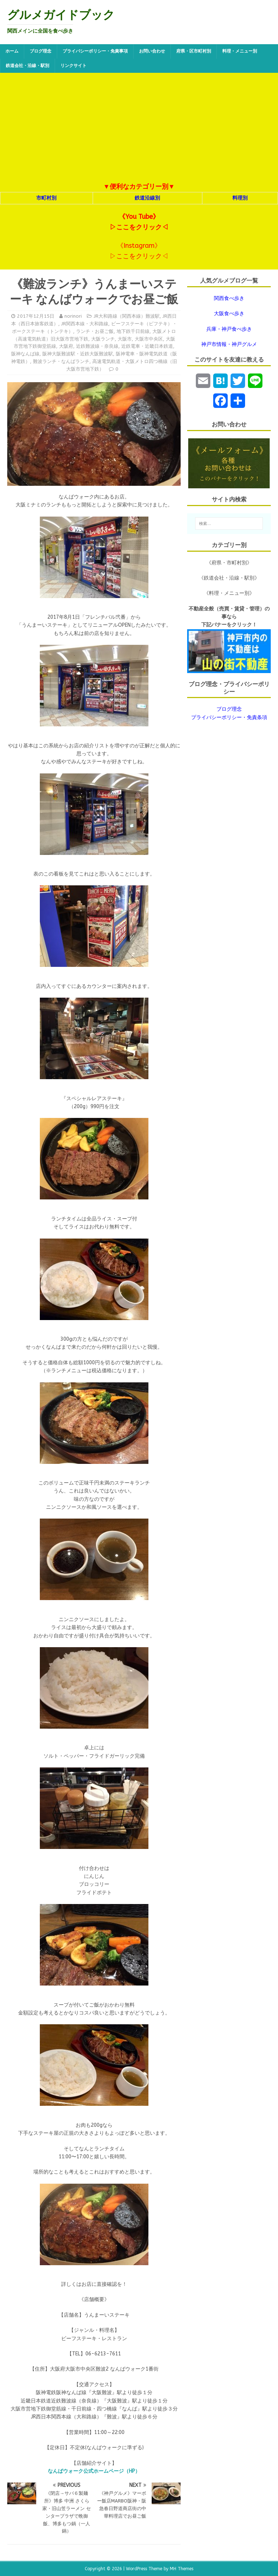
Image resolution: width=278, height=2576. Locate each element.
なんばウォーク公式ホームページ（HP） (94, 2471)
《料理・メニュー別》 (229, 593)
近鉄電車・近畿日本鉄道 (147, 346)
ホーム (11, 51)
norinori (73, 316)
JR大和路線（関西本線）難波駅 (127, 316)
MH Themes (181, 2568)
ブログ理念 (40, 51)
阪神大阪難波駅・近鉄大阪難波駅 (77, 353)
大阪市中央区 (149, 339)
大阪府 (66, 346)
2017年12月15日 (35, 316)
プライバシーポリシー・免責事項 (95, 51)
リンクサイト (73, 65)
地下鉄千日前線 (133, 331)
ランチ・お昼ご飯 (95, 331)
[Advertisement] (139, 127)
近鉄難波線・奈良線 (97, 346)
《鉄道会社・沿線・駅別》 (229, 578)
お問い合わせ (152, 51)
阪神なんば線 (25, 353)
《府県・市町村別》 (229, 563)
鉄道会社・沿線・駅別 (27, 65)
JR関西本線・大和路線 (84, 323)
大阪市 (125, 339)
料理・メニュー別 (239, 51)
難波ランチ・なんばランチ (61, 361)
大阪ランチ (103, 339)
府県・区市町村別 (193, 51)
